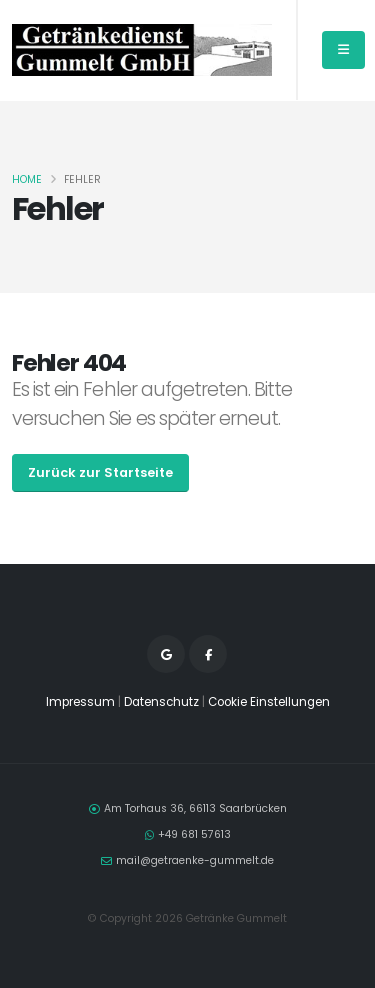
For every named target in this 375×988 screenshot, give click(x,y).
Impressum (80, 702)
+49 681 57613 (194, 834)
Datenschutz (161, 702)
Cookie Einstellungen (269, 702)
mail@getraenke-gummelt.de (195, 860)
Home (27, 179)
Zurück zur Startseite (100, 472)
